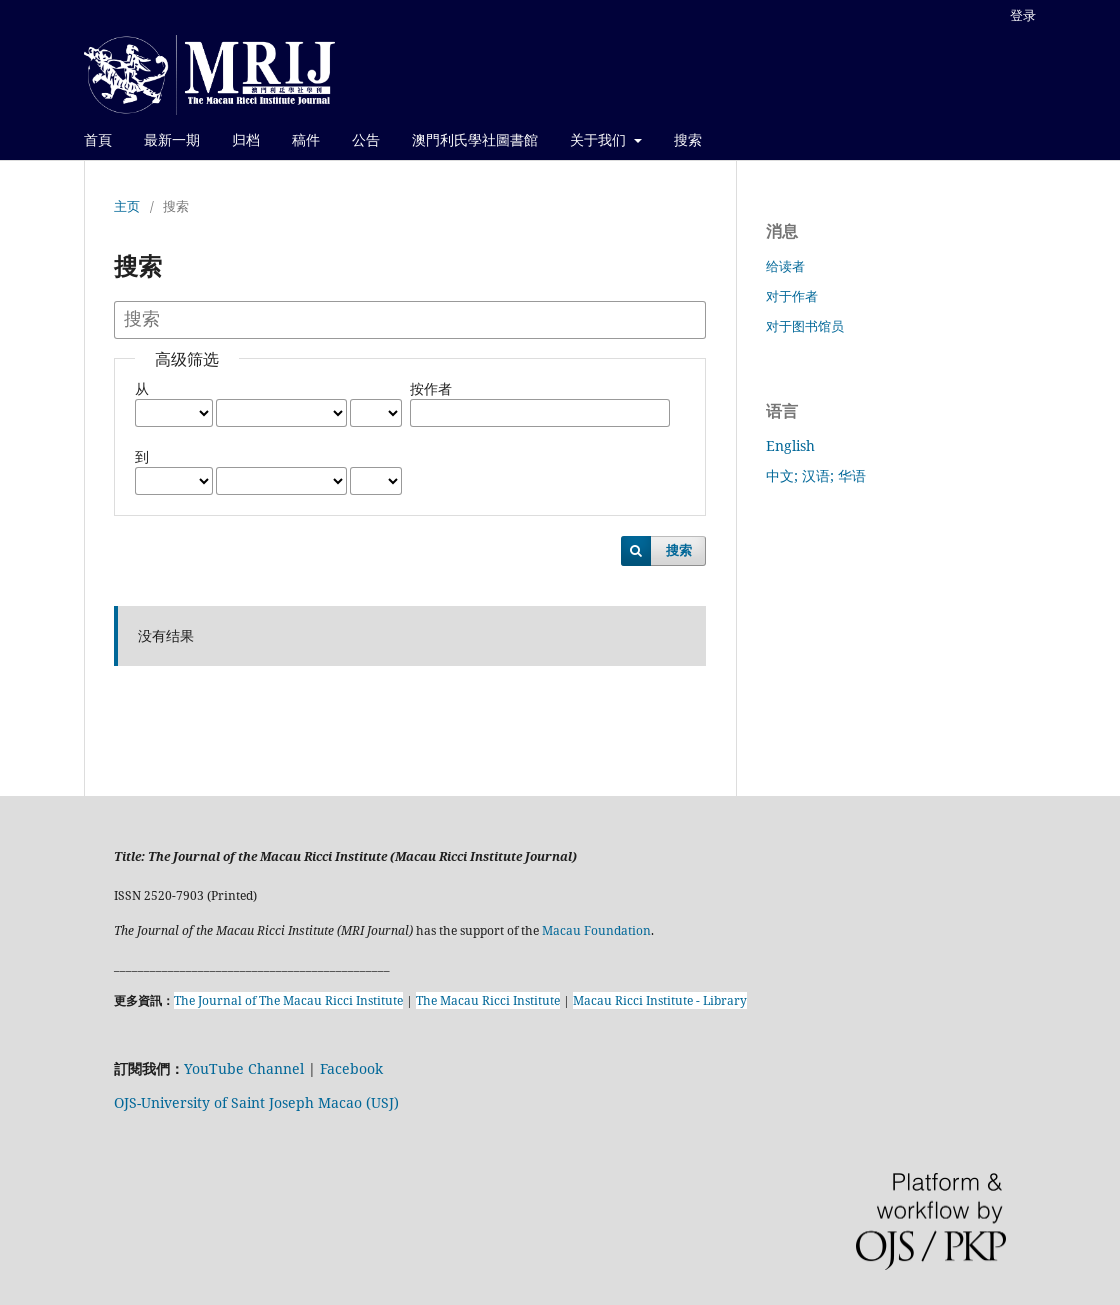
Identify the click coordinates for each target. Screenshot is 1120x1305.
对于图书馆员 (805, 326)
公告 (366, 139)
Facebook (351, 1068)
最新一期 (172, 139)
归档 (246, 139)
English (790, 445)
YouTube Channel (244, 1068)
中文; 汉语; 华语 (816, 475)
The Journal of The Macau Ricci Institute (288, 1000)
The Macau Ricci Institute (488, 1000)
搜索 (688, 139)
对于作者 (792, 296)
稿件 (306, 139)
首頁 (98, 139)
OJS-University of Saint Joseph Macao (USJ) (256, 1102)
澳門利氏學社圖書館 (475, 139)
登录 (1023, 15)
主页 (127, 206)
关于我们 (600, 139)
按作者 (431, 388)
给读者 (785, 266)
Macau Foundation (596, 930)
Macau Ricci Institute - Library (660, 1000)
